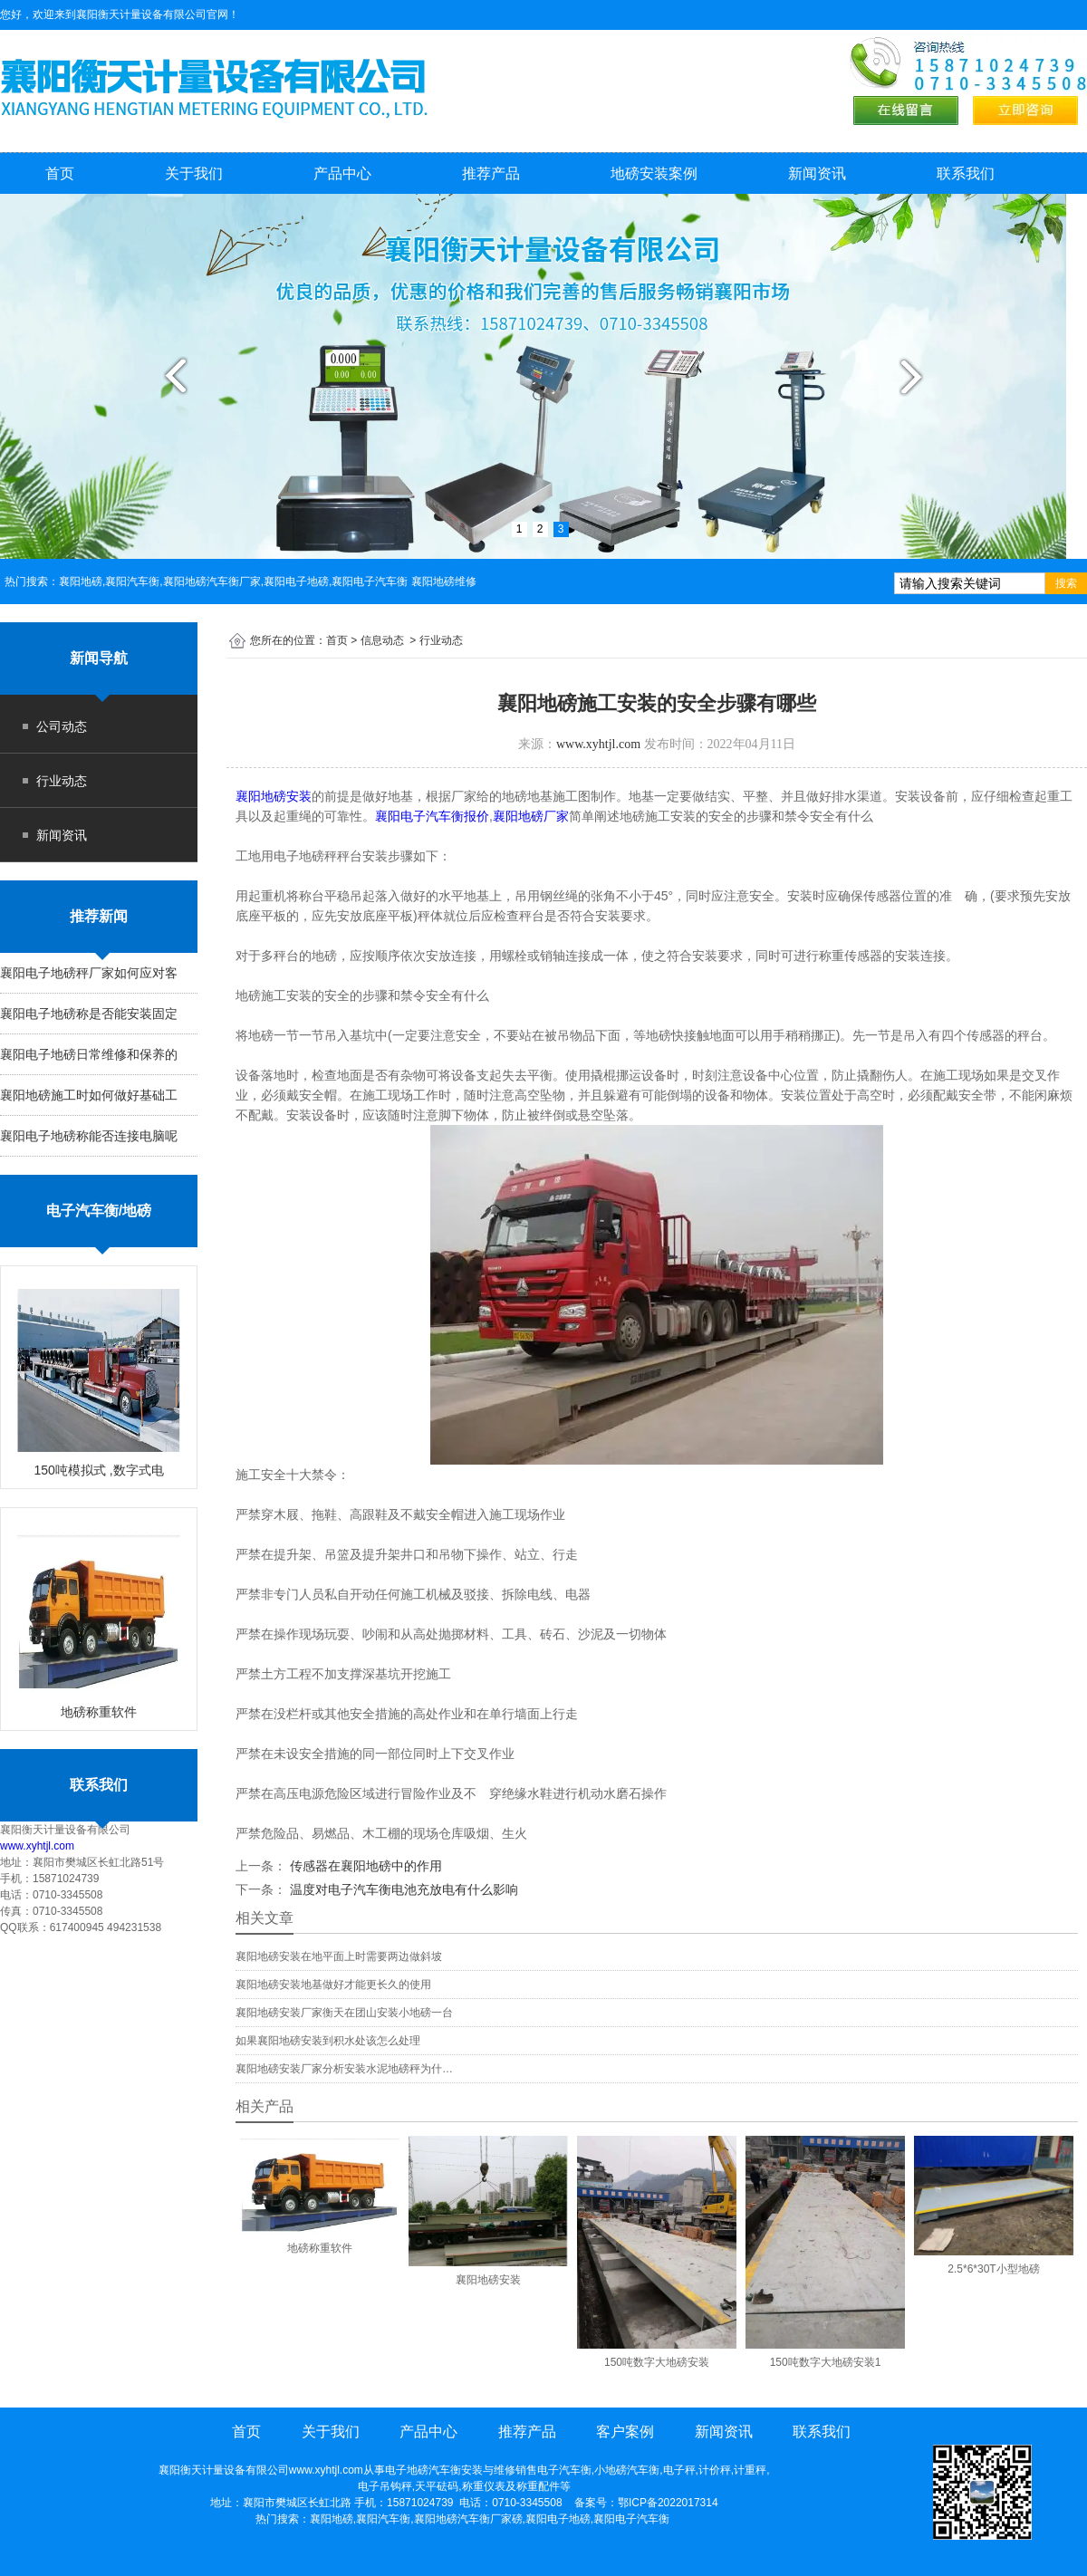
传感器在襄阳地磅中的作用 (364, 1866)
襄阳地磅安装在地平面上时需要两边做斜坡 (339, 1956)
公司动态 (61, 726)
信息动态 (382, 640)
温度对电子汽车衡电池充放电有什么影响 (402, 1889)
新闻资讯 (817, 173)
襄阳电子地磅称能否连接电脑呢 (89, 1136)
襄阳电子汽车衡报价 (432, 816)
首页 (59, 173)
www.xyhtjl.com (37, 1846)
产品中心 (342, 173)
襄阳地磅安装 (274, 796)
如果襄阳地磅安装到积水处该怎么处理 (328, 2040)
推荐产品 (491, 173)
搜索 (1066, 583)
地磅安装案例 (654, 173)
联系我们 (966, 173)
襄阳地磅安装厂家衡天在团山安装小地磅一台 (344, 2012)
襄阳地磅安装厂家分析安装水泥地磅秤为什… (344, 2068)
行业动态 (61, 781)
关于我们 (194, 173)
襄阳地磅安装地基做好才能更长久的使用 (333, 1984)
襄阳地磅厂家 (531, 816)
